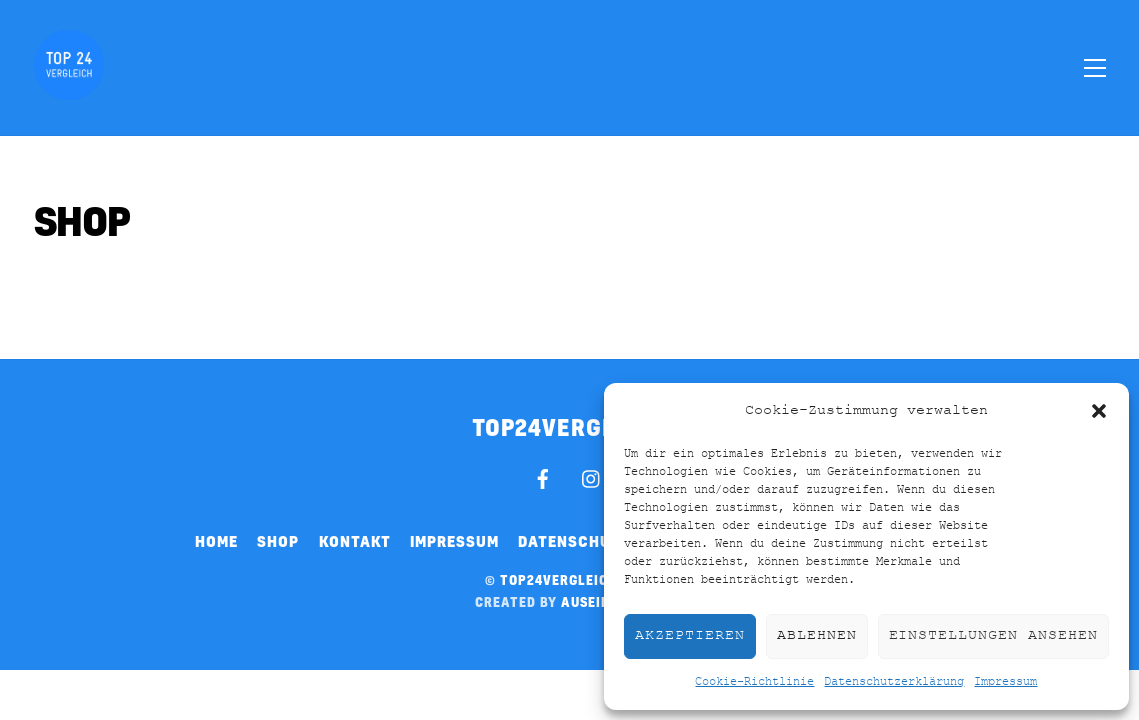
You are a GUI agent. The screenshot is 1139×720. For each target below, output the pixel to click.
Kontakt (355, 541)
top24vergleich (559, 580)
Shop (278, 541)
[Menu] (1095, 67)
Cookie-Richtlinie (754, 682)
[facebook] (543, 476)
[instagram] (592, 476)
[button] (1099, 411)
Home (216, 541)
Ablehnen (817, 635)
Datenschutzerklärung (894, 682)
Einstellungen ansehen (993, 635)
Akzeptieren (690, 635)
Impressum (1005, 682)
